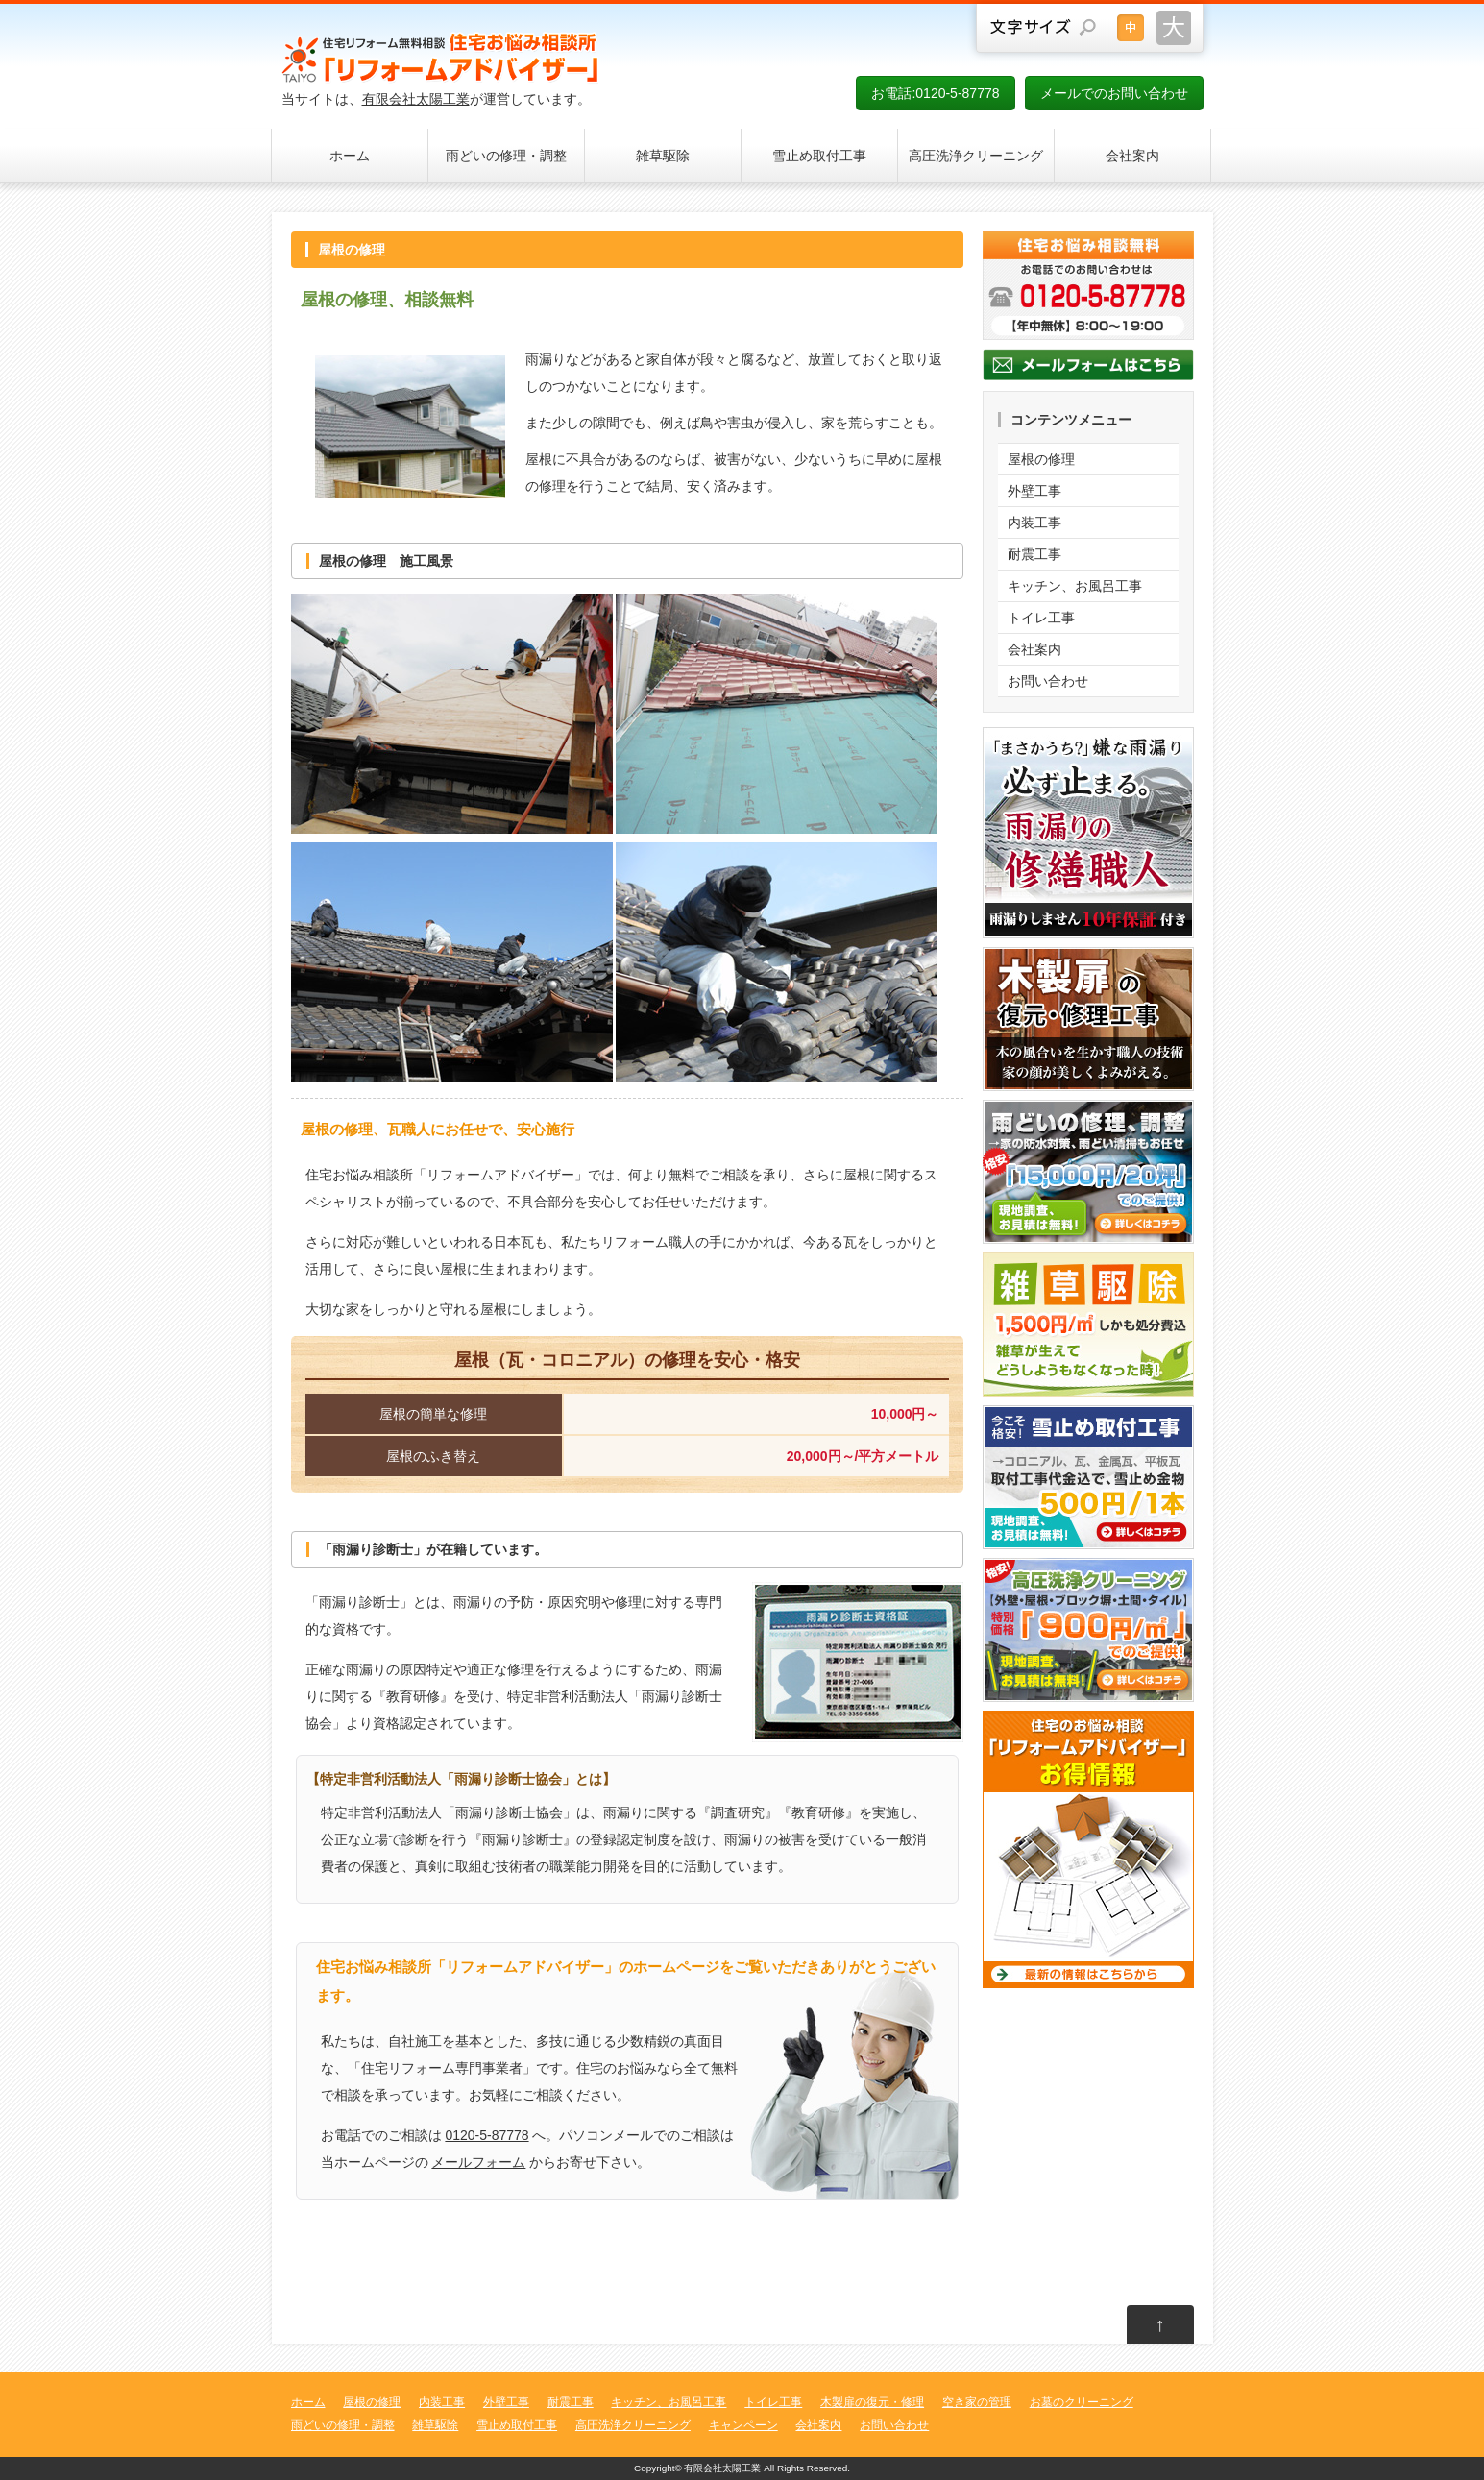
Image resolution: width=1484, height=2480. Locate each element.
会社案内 (1132, 155)
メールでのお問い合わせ (1114, 93)
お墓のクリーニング (1081, 2402)
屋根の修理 (1041, 459)
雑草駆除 (663, 155)
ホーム (349, 155)
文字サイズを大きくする (1174, 28)
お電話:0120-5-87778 (935, 93)
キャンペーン (743, 2425)
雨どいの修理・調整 (506, 155)
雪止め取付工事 (819, 155)
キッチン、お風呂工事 (1075, 586)
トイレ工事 (1041, 617)
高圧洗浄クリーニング (976, 155)
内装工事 (1034, 522)
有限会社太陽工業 (416, 99)
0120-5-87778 (486, 2135)
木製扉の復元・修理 (872, 2402)
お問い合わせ (1048, 681)
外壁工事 (1034, 490)
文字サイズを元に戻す (1130, 28)
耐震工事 (1034, 554)
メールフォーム (478, 2162)
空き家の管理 (976, 2402)
